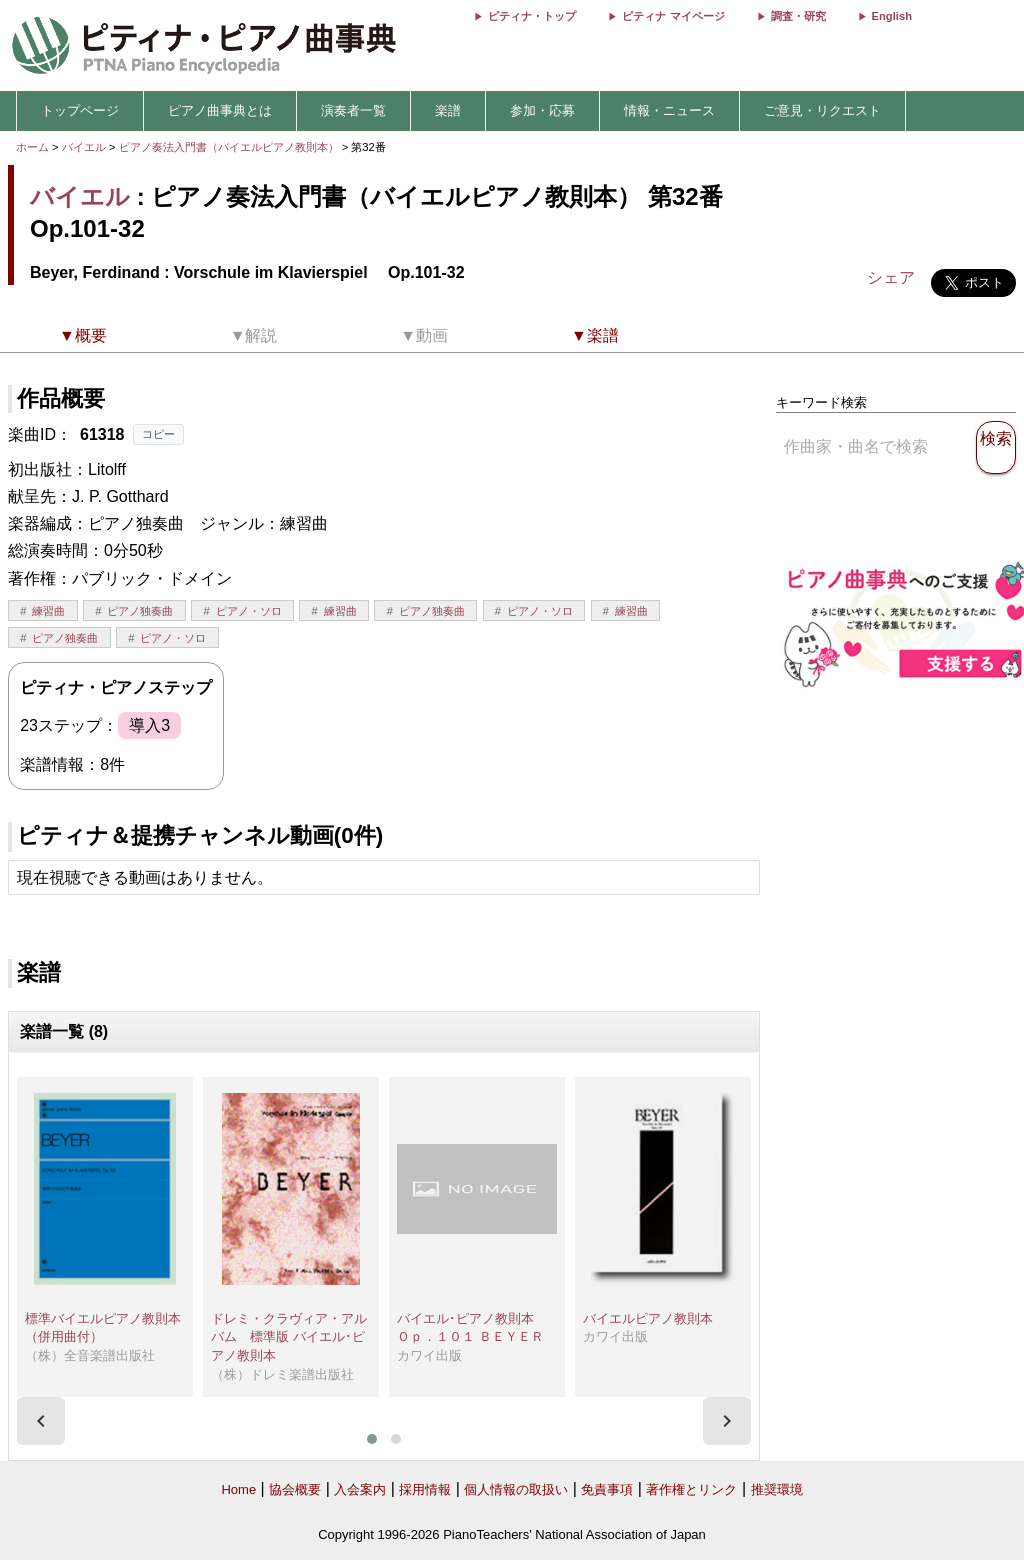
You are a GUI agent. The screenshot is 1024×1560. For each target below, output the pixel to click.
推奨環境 (777, 1489)
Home (238, 1489)
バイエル (84, 147)
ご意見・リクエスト (822, 110)
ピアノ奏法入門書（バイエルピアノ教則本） (230, 147)
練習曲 (48, 611)
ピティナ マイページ (673, 16)
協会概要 (295, 1489)
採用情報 (425, 1489)
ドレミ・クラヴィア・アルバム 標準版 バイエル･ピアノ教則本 (289, 1337)
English (892, 16)
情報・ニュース (669, 110)
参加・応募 (542, 110)
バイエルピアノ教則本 (648, 1318)
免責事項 (607, 1489)
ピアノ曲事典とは (220, 110)
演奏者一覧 (353, 110)
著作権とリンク (691, 1489)
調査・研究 (798, 16)
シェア (891, 277)
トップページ (80, 110)
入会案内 (360, 1489)
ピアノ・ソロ (249, 611)
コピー (158, 434)
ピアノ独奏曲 (140, 611)
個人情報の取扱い (516, 1489)
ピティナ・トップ (532, 16)
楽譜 (448, 110)
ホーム (32, 147)
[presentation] (41, 1421)
